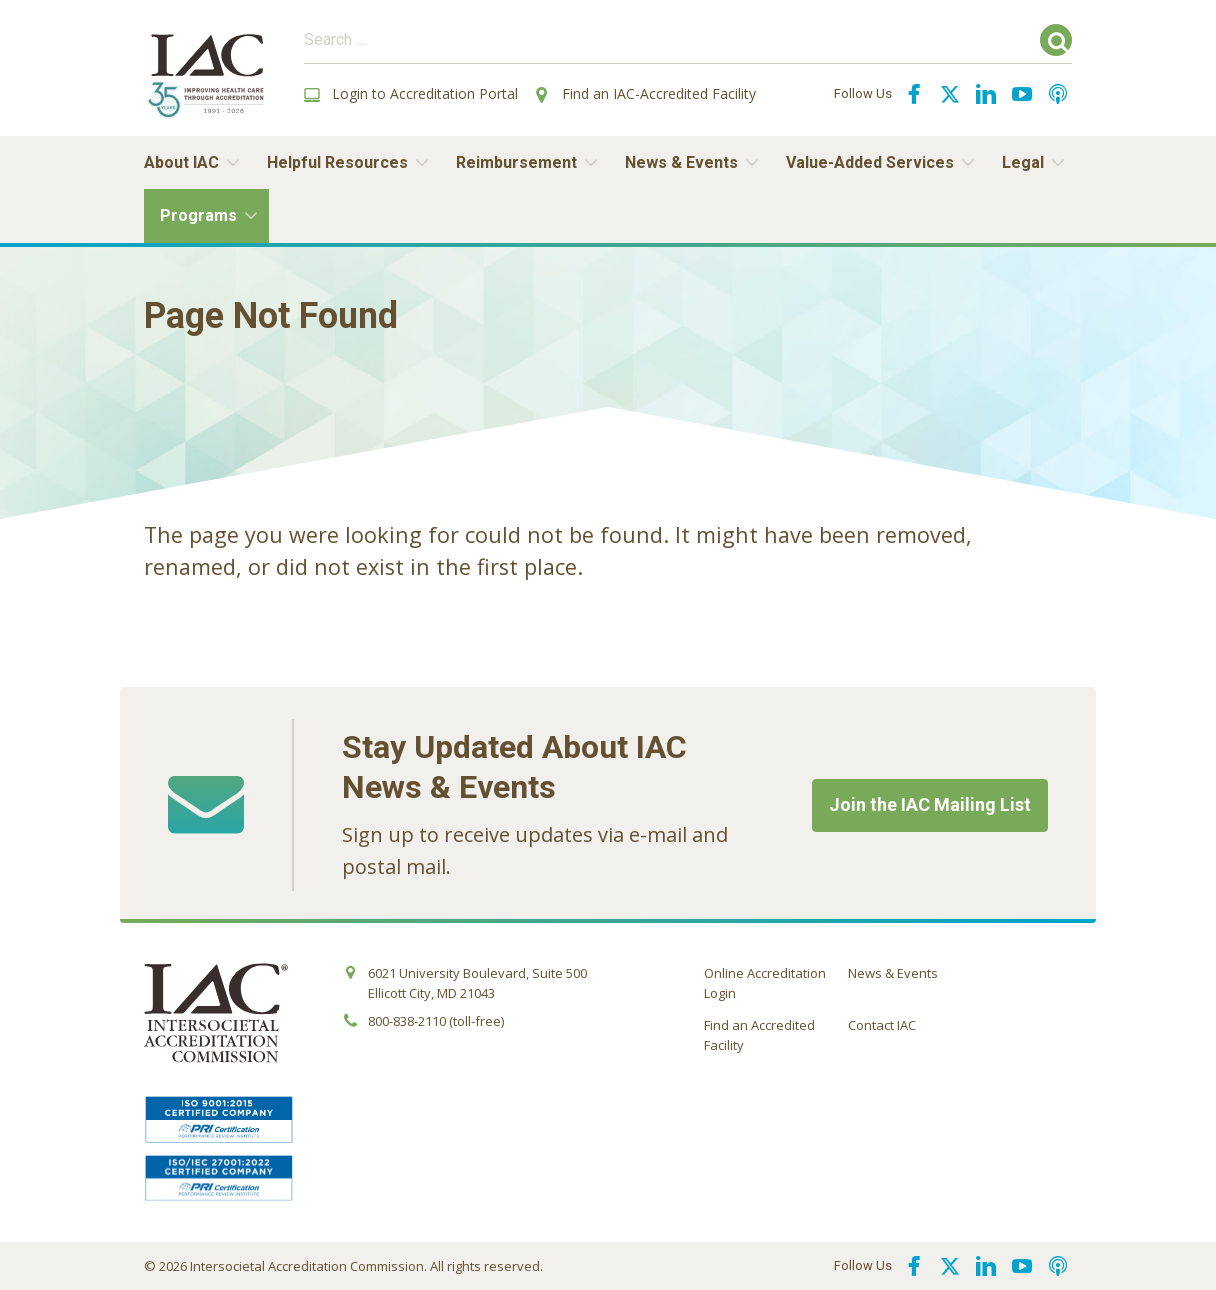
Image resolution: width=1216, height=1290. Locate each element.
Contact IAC (882, 1025)
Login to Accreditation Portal (411, 93)
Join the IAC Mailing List (930, 804)
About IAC (181, 162)
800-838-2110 (407, 1021)
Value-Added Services (870, 162)
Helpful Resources (337, 162)
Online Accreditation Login (765, 983)
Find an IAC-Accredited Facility (645, 93)
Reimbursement (516, 162)
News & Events (681, 162)
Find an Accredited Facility (759, 1035)
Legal (1023, 162)
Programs (198, 215)
